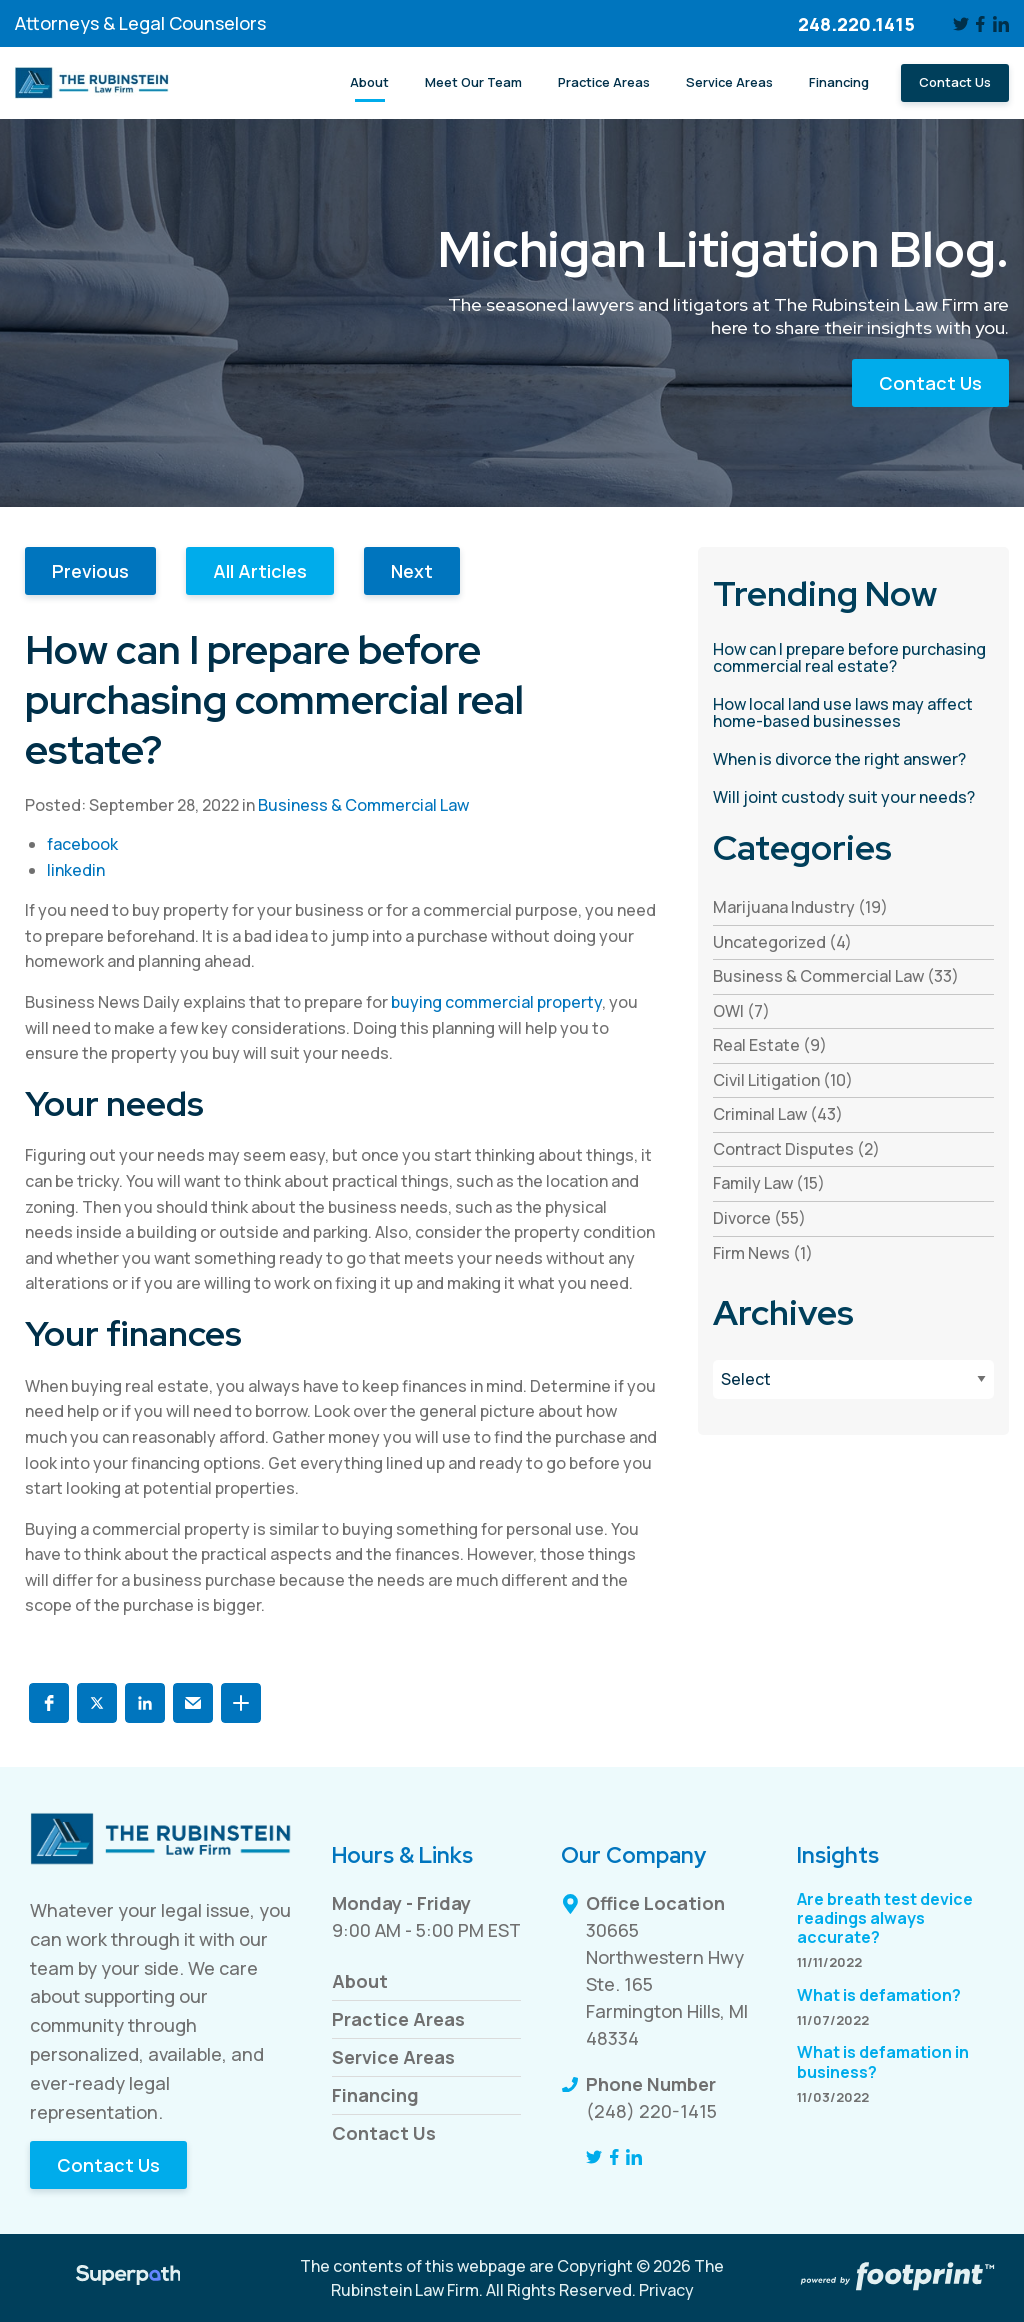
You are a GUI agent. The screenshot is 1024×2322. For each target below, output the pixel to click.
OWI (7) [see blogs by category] (741, 1011)
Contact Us (930, 383)
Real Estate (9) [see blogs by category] (770, 1045)
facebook (82, 844)
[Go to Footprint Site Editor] (896, 2278)
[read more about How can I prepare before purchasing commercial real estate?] (853, 658)
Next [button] (412, 571)
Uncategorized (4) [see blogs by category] (782, 942)
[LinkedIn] (1001, 24)
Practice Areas (398, 2019)
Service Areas (393, 2057)
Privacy (666, 2290)
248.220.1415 (856, 24)
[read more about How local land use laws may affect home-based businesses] (853, 713)
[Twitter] (961, 24)
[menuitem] (369, 83)
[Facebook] (981, 24)
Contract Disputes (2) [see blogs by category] (796, 1149)
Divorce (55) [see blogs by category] (759, 1218)
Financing (375, 2095)
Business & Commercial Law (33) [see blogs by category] (836, 976)
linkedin (76, 870)
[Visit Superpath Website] (128, 2278)
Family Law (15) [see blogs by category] (769, 1183)
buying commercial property (496, 1002)
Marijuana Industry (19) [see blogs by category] (800, 907)
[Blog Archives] (853, 1379)
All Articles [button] (260, 571)
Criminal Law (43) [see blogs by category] (778, 1114)
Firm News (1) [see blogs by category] (763, 1253)
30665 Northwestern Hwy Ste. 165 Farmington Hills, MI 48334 (667, 1984)
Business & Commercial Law (363, 805)
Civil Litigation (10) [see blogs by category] (783, 1080)
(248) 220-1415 (651, 2111)
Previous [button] (90, 571)
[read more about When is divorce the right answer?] (853, 760)
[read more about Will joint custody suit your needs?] (853, 798)
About (360, 1981)
